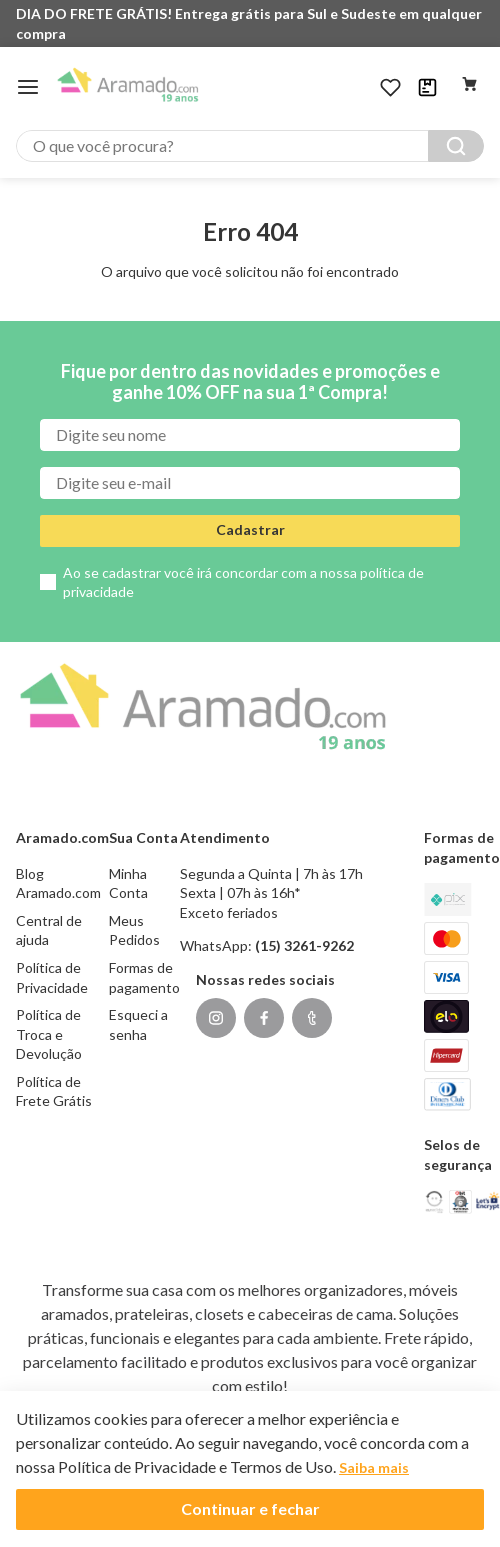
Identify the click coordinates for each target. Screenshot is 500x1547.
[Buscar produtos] (456, 146)
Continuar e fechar (250, 1508)
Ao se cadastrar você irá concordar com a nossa (243, 582)
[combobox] (250, 146)
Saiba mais (374, 1467)
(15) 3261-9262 (304, 945)
